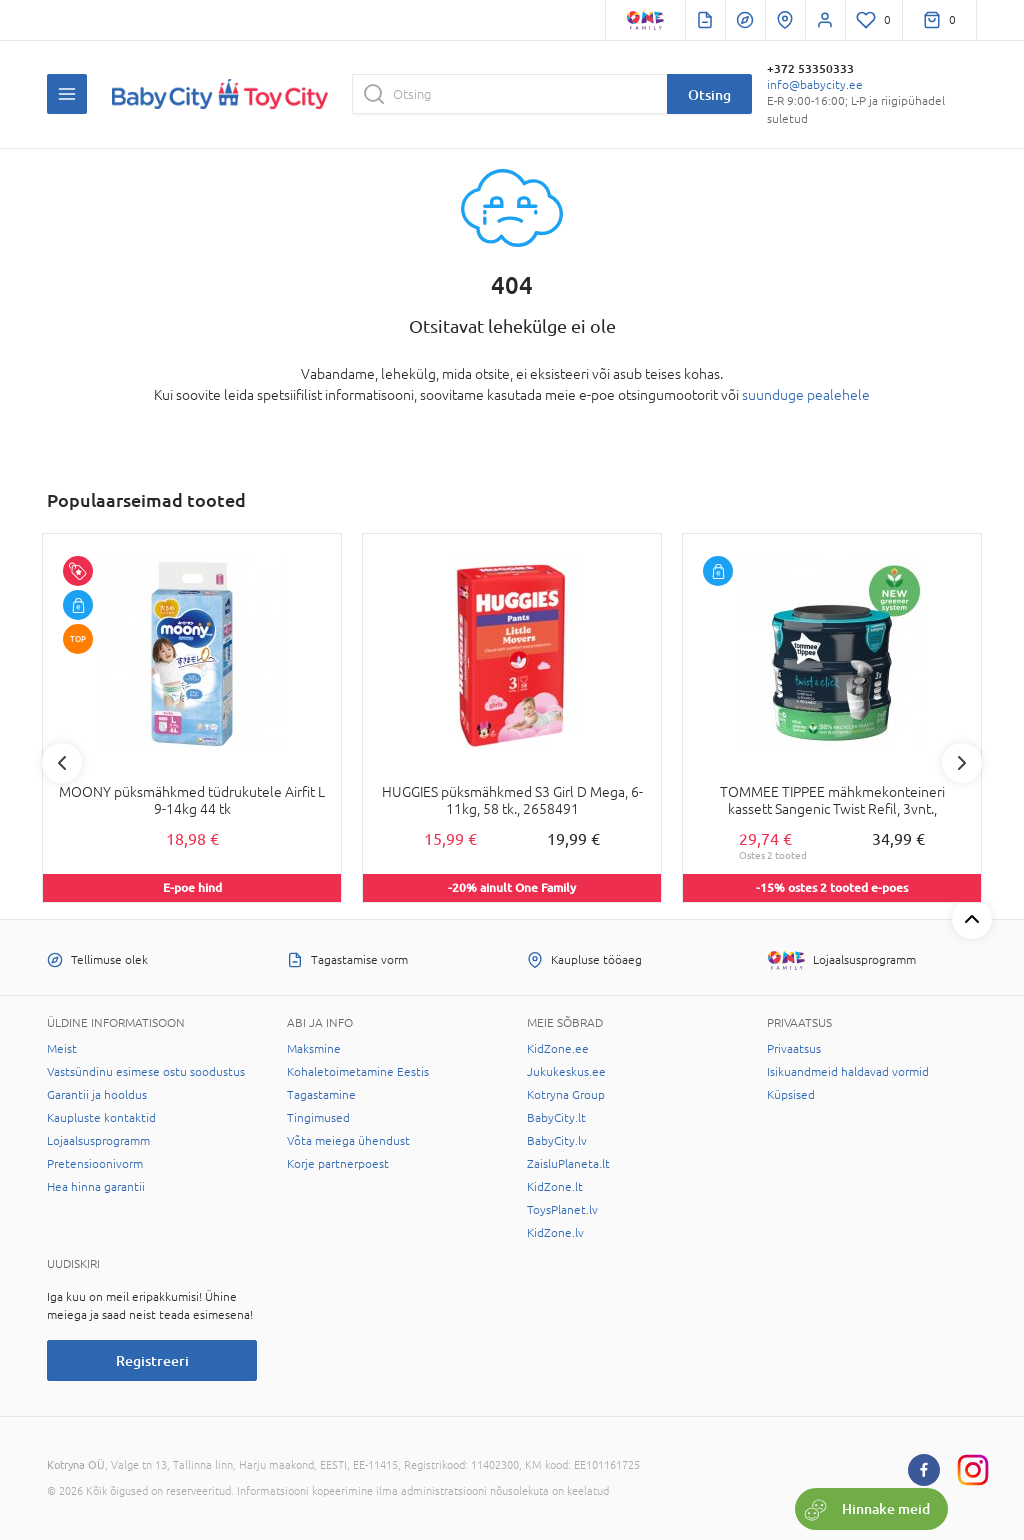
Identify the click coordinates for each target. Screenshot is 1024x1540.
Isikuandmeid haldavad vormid (848, 1072)
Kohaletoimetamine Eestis (358, 1072)
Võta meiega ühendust (348, 1141)
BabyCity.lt (556, 1118)
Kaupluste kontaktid (101, 1118)
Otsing (709, 94)
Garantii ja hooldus (97, 1095)
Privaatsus (794, 1049)
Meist (62, 1049)
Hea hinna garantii (96, 1187)
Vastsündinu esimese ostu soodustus (146, 1072)
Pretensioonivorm (95, 1164)
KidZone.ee (558, 1049)
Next (962, 763)
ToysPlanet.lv (562, 1210)
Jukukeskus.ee (566, 1072)
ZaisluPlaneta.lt (568, 1164)
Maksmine (314, 1049)
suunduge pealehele (806, 395)
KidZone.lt (555, 1187)
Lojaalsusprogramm (98, 1141)
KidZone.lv (555, 1233)
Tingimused (318, 1118)
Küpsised (791, 1095)
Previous (62, 763)
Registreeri (152, 1360)
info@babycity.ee (815, 85)
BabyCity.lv (557, 1141)
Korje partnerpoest (338, 1164)
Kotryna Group (566, 1095)
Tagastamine (321, 1095)
